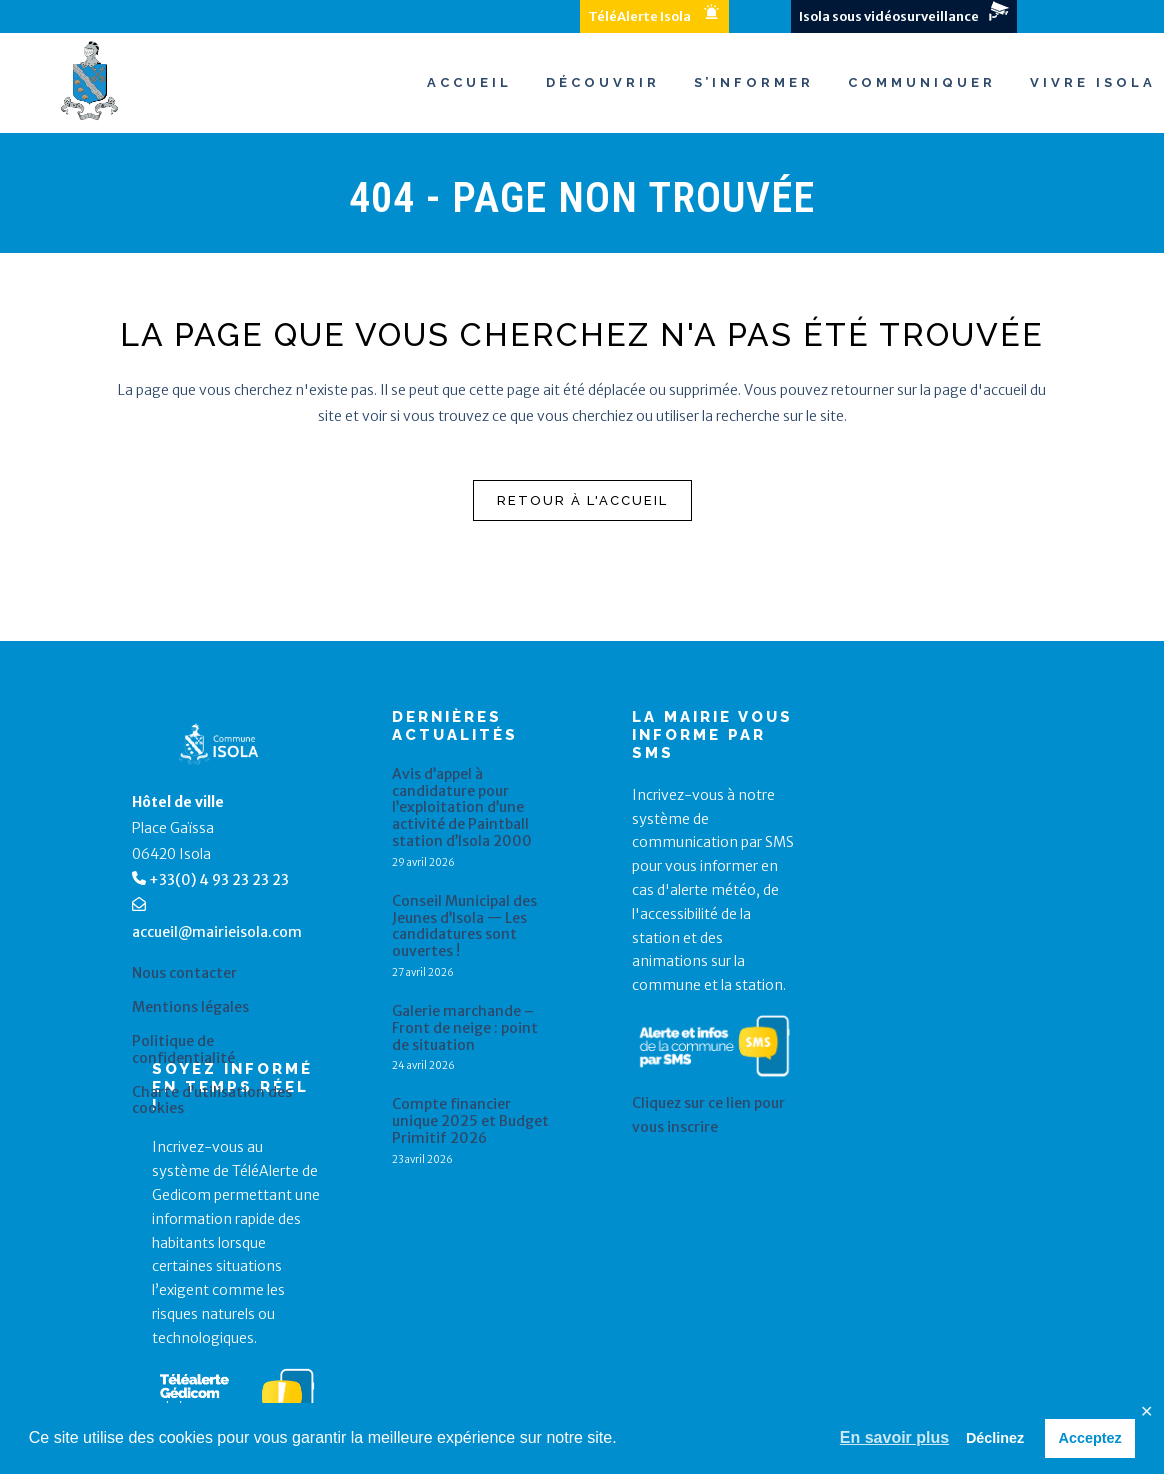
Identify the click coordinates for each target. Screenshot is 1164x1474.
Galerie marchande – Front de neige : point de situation (465, 1028)
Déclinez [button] (995, 1438)
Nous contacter (184, 973)
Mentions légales (190, 1007)
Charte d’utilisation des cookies (212, 1101)
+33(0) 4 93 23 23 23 (219, 880)
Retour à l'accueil (582, 500)
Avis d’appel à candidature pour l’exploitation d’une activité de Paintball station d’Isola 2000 (462, 808)
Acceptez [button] (1090, 1438)
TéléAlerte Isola (639, 16)
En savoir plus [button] (894, 1437)
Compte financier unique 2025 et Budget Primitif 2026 (470, 1121)
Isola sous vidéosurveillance (889, 16)
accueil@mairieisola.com (217, 932)
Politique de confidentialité (183, 1050)
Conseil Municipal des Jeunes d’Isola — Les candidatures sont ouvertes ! (464, 926)
